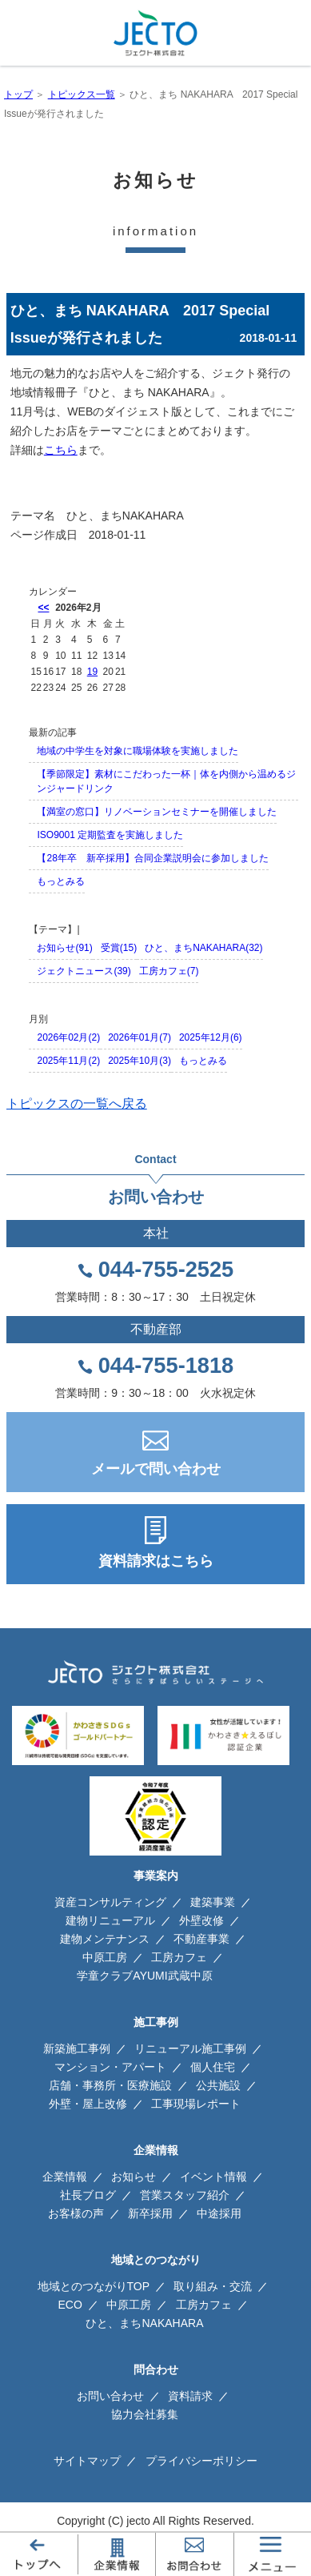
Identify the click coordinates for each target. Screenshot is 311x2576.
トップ (18, 94)
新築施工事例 (76, 2048)
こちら (61, 449)
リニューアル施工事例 (190, 2048)
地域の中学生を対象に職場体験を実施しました (137, 750)
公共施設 (218, 2085)
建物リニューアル (110, 1920)
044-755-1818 (166, 1366)
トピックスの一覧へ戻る (76, 1103)
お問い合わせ (110, 2395)
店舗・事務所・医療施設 (110, 2085)
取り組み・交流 (212, 2286)
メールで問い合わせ (156, 1469)
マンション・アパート (110, 2066)
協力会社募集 (144, 2414)
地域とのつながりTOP (94, 2286)
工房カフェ (179, 1957)
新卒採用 (150, 2213)
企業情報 (64, 2176)
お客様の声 (76, 2213)
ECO (70, 2304)
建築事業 (212, 1902)
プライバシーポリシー (201, 2460)
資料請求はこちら (155, 1561)
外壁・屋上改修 (88, 2103)
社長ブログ (88, 2195)
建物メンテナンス (105, 1938)
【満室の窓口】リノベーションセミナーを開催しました (157, 811)
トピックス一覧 (81, 94)
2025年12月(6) (210, 1037)
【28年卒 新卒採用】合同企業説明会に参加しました (152, 858)
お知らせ (133, 2176)
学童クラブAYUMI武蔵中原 (144, 1975)
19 (92, 671)
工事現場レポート (196, 2103)
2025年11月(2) (68, 1060)
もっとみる (61, 881)
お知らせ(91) (64, 947)
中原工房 (104, 1957)
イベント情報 (213, 2176)
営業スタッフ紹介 (184, 2195)
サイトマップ (87, 2460)
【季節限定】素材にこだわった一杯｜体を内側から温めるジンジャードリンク (166, 781)
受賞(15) (119, 947)
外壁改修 (201, 1920)
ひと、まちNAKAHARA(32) (203, 947)
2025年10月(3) (139, 1060)
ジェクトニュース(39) (83, 971)
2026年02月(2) (68, 1037)
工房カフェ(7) (169, 971)
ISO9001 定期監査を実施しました (110, 835)
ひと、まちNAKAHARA (125, 515)
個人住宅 (212, 2066)
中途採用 (219, 2213)
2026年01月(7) (139, 1037)
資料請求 (190, 2395)
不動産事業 (201, 1938)
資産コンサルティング (110, 1902)
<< (43, 607)
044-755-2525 (166, 1270)
